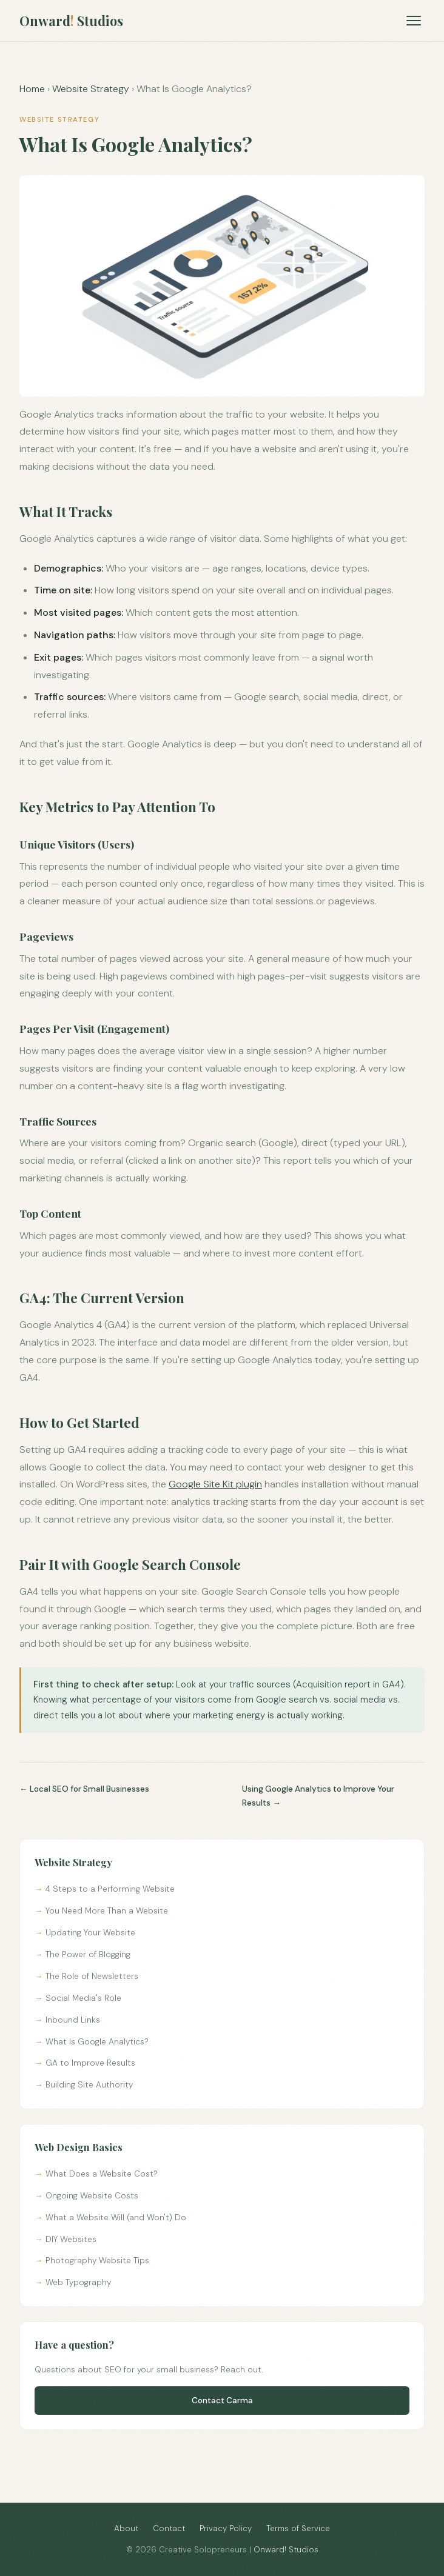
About (126, 2528)
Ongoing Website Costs (91, 2196)
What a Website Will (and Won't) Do (115, 2217)
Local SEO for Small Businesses (89, 1789)
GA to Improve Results (90, 2063)
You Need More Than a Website (106, 1911)
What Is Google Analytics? (97, 2042)
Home (32, 88)
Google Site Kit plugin (215, 1484)
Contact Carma (222, 2400)
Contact (169, 2528)
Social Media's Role (83, 1998)
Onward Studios (71, 20)
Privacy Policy (226, 2528)
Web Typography (78, 2282)
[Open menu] (413, 21)
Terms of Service (298, 2528)
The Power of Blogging (87, 1954)
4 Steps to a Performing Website (110, 1889)
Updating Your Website (90, 1932)
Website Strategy (90, 88)
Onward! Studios (286, 2549)
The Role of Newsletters (91, 1976)
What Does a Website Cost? (101, 2174)
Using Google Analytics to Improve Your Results (318, 1796)
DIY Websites (70, 2239)
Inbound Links (72, 2020)
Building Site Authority (89, 2085)
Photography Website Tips (97, 2260)
